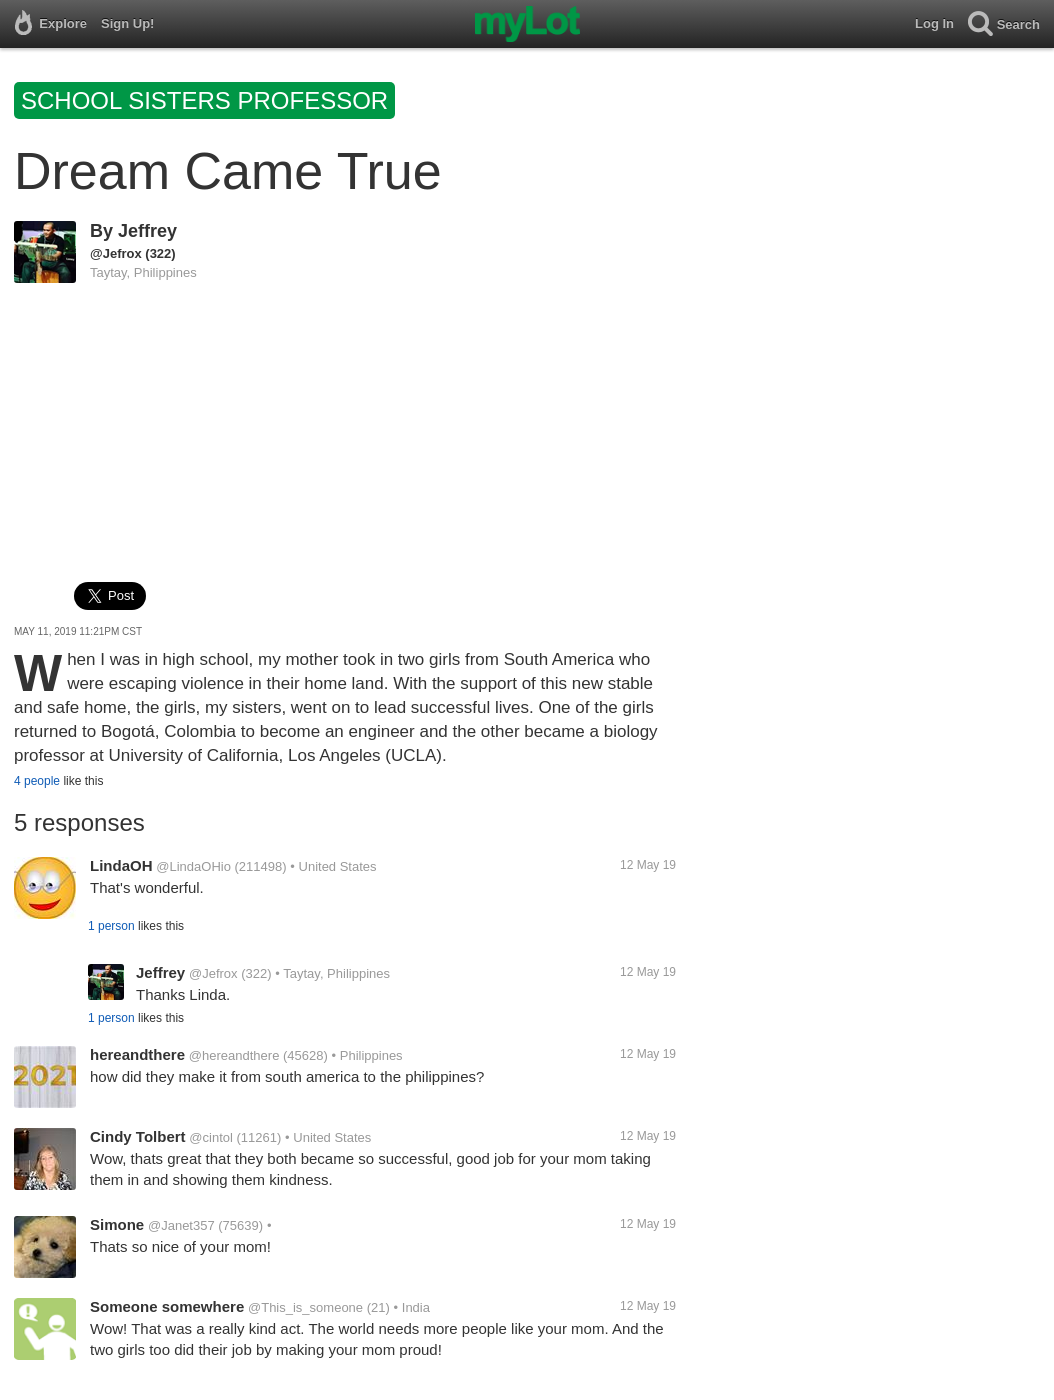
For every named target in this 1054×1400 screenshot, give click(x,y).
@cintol (211, 1137)
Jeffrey (147, 231)
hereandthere (137, 1054)
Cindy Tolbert (138, 1136)
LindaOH (121, 865)
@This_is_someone (305, 1307)
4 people (37, 781)
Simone (117, 1224)
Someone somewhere (167, 1306)
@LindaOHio (193, 866)
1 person (111, 926)
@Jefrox (116, 253)
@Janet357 (181, 1225)
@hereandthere (234, 1055)
